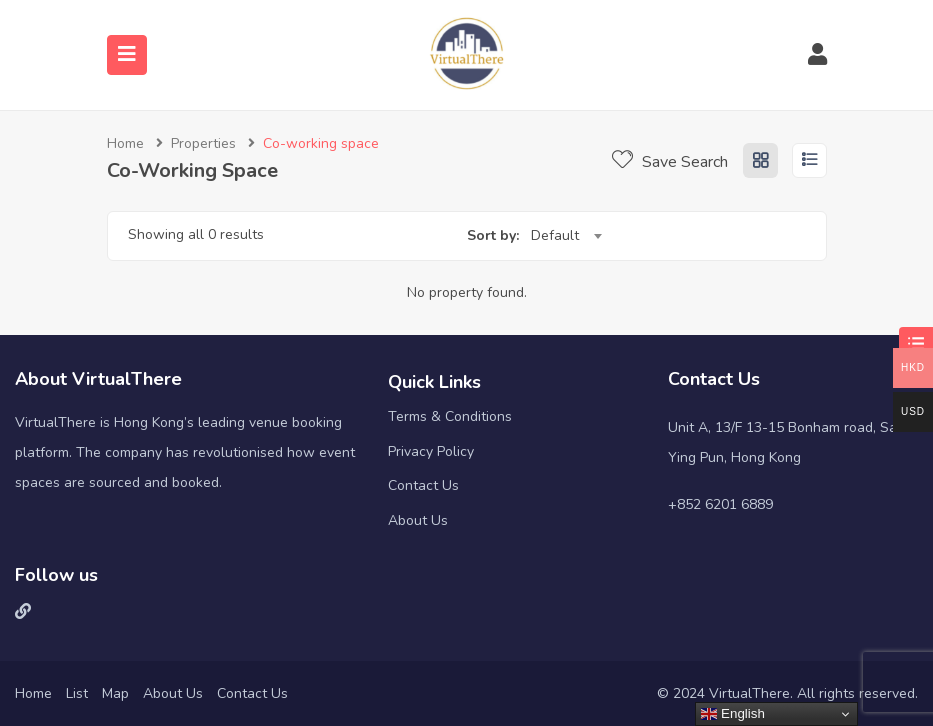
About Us (418, 520)
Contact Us (423, 485)
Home (125, 143)
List (77, 693)
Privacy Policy (431, 451)
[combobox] (566, 236)
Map (115, 693)
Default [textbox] (555, 235)
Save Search (670, 162)
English (732, 714)
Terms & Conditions (450, 416)
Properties (203, 143)
